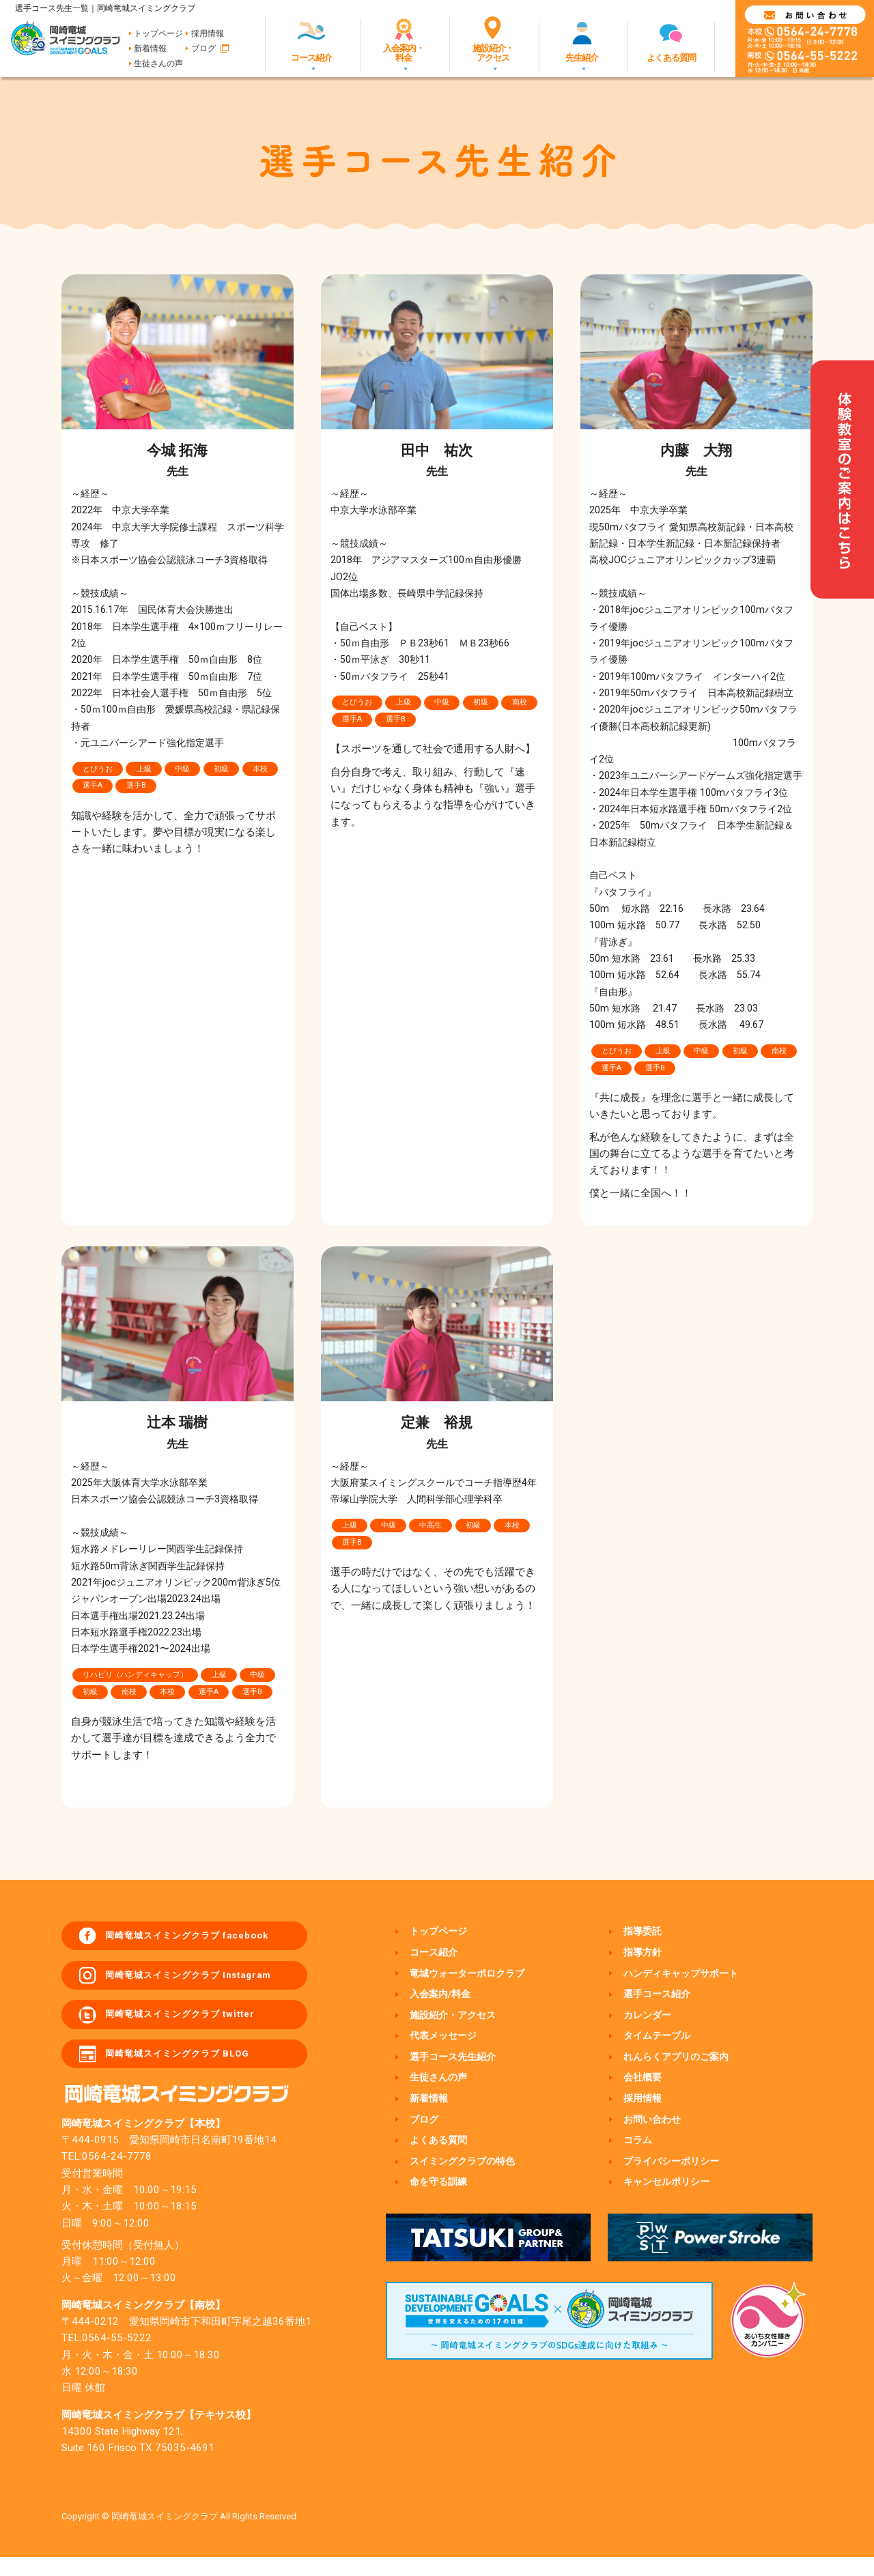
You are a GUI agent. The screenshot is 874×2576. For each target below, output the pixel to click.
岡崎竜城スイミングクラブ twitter (198, 2026)
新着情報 (150, 48)
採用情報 (207, 33)
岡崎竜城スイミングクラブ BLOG (195, 2071)
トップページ (158, 33)
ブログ (203, 48)
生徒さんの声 (158, 63)
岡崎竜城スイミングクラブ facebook (206, 1938)
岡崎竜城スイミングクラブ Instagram (207, 1982)
